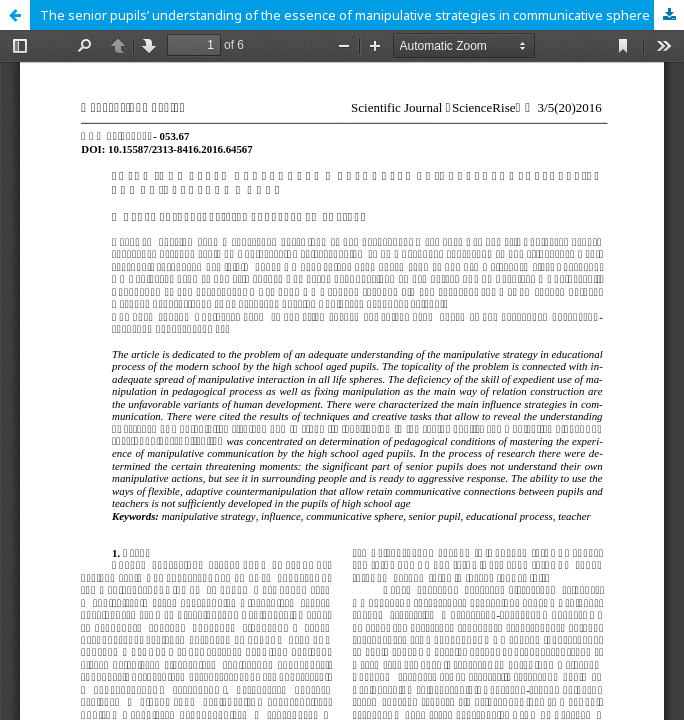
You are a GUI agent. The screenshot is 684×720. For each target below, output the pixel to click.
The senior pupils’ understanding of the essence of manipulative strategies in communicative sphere (345, 15)
